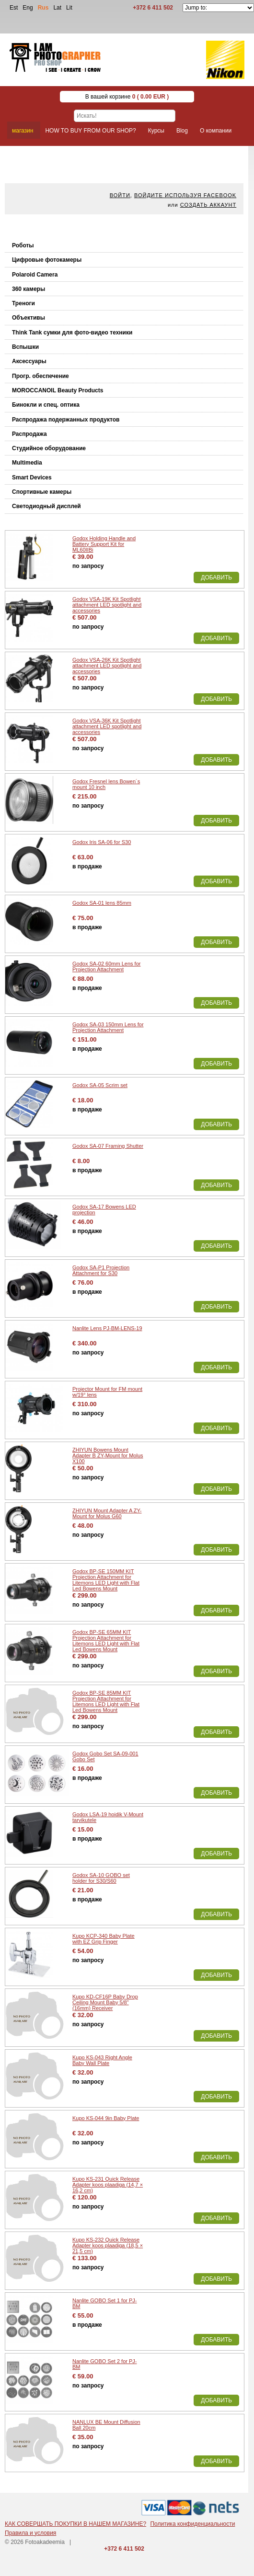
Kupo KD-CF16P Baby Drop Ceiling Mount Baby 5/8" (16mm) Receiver (105, 2002)
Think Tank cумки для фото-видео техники (72, 332)
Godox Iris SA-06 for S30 (101, 842)
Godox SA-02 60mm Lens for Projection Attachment (106, 966)
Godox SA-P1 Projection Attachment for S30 (100, 1270)
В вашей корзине (127, 96)
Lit (69, 7)
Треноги (23, 303)
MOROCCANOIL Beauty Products (57, 390)
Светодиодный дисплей (46, 506)
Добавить (216, 577)
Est (14, 7)
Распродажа (29, 434)
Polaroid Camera (35, 274)
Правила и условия (30, 2533)
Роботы (23, 245)
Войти (120, 195)
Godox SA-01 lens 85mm (101, 903)
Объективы (28, 317)
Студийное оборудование (49, 448)
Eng (28, 7)
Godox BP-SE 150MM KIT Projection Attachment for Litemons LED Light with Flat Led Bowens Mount (105, 1579)
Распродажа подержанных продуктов (65, 419)
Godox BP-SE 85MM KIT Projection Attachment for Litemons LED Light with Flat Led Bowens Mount (105, 1701)
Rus (43, 7)
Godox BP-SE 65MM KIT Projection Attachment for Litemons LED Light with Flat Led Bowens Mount (105, 1640)
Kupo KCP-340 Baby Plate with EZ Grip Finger (103, 1938)
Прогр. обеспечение (40, 376)
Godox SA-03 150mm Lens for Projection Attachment (108, 1027)
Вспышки (25, 347)
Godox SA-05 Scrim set (99, 1085)
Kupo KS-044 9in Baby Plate (105, 2118)
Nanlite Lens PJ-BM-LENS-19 (107, 1328)
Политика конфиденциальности (192, 2523)
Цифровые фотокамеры (46, 259)
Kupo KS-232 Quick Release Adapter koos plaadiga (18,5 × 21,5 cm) (107, 2245)
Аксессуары (29, 361)
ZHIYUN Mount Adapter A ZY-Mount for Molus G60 (107, 1513)
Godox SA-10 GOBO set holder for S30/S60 (101, 1878)
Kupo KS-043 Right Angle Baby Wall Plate (102, 2060)
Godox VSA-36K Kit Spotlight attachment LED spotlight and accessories (106, 726)
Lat (57, 7)
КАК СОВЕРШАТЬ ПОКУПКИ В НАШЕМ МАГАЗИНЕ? (75, 2523)
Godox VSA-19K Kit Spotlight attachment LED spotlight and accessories (106, 604)
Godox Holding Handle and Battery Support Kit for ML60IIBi (104, 544)
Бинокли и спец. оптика (46, 404)
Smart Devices (32, 477)
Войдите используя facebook (185, 195)
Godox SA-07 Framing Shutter (107, 1146)
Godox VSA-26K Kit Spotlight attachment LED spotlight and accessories (106, 665)
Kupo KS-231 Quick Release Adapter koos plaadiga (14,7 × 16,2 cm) (107, 2184)
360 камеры (28, 289)
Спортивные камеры (41, 492)
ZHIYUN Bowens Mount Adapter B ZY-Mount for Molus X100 (107, 1455)
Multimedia (27, 462)
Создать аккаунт (208, 205)
